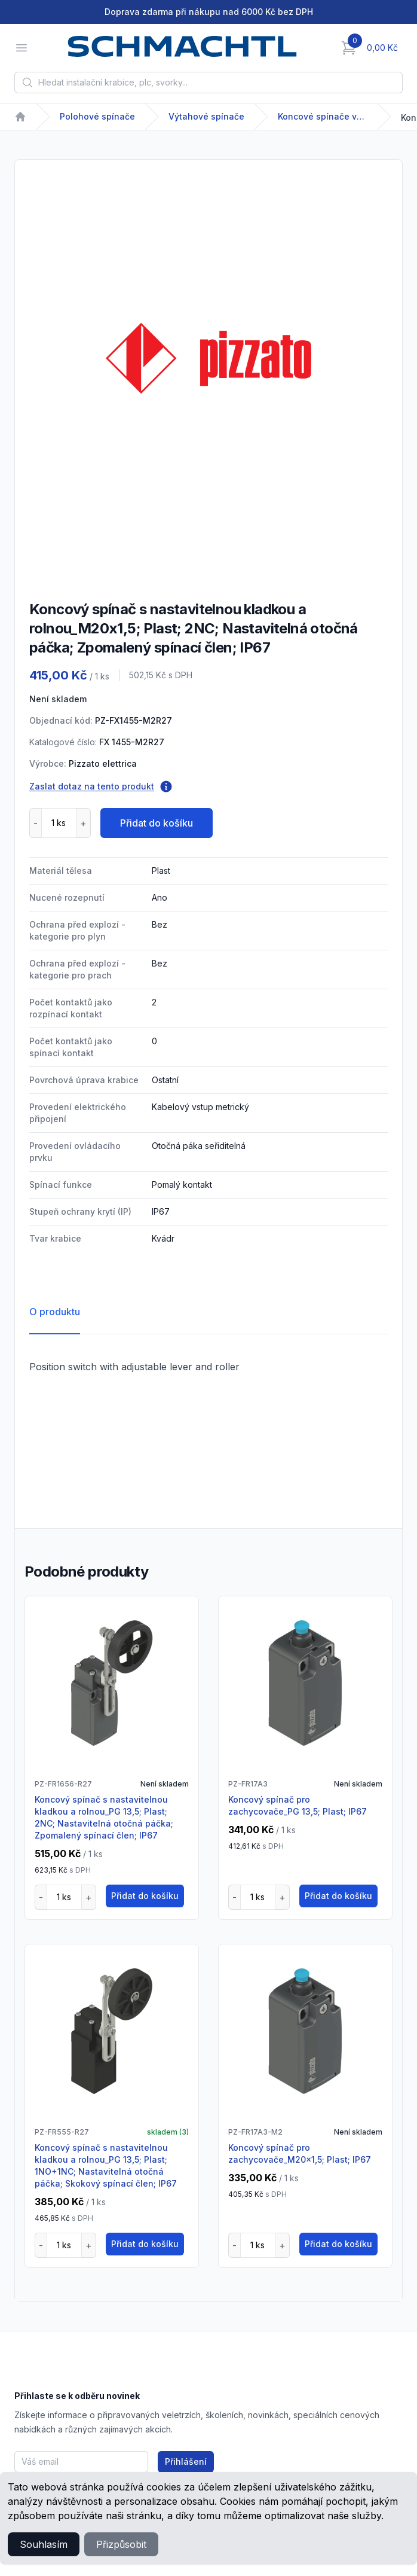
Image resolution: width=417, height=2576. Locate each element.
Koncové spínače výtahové (322, 116)
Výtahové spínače (206, 116)
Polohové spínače (97, 116)
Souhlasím (44, 2544)
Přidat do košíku (156, 823)
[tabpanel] (208, 358)
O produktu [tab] (54, 1312)
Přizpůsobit (121, 2544)
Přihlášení (186, 2461)
